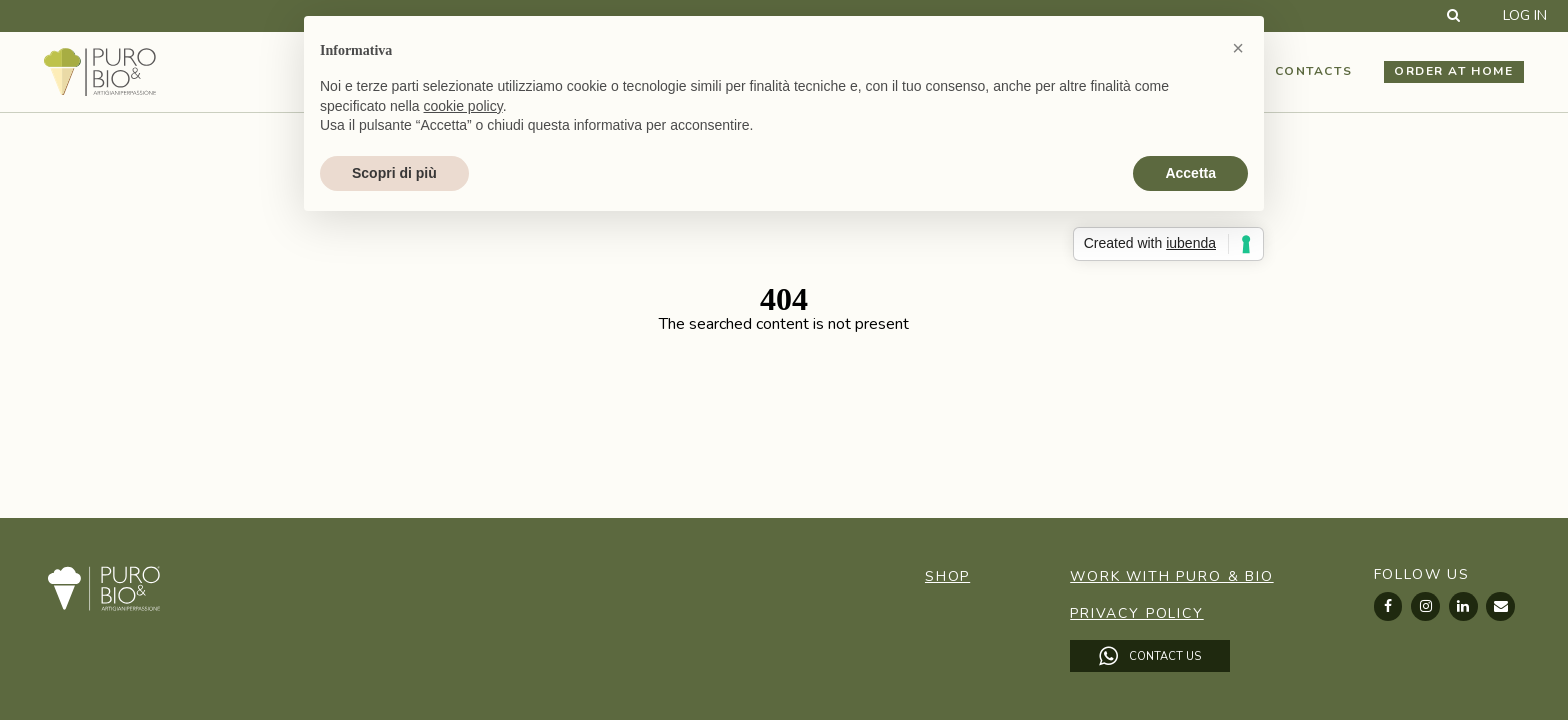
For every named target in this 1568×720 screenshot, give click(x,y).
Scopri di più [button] (394, 173)
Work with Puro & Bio (1171, 576)
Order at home (1453, 71)
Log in (1525, 16)
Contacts (1313, 71)
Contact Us (1150, 656)
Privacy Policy (1136, 613)
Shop (947, 576)
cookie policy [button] (463, 106)
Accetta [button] (1190, 173)
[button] (1238, 48)
